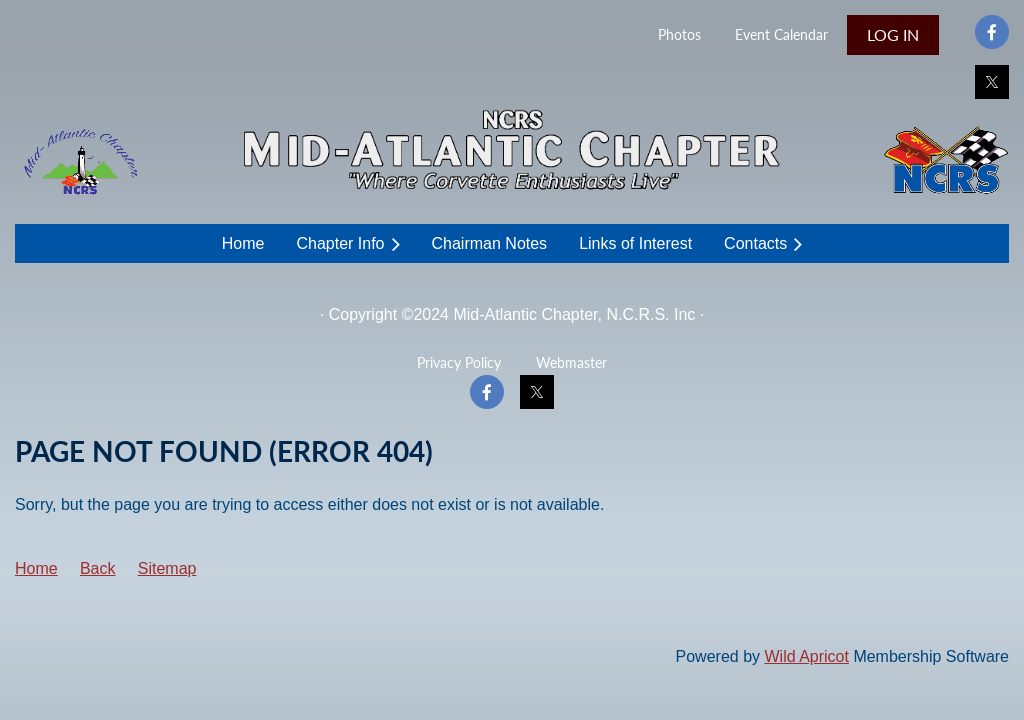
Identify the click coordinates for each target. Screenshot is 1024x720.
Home (36, 568)
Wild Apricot (806, 656)
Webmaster (571, 362)
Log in (893, 34)
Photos (679, 34)
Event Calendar (781, 34)
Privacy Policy (459, 362)
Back (98, 568)
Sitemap (167, 568)
